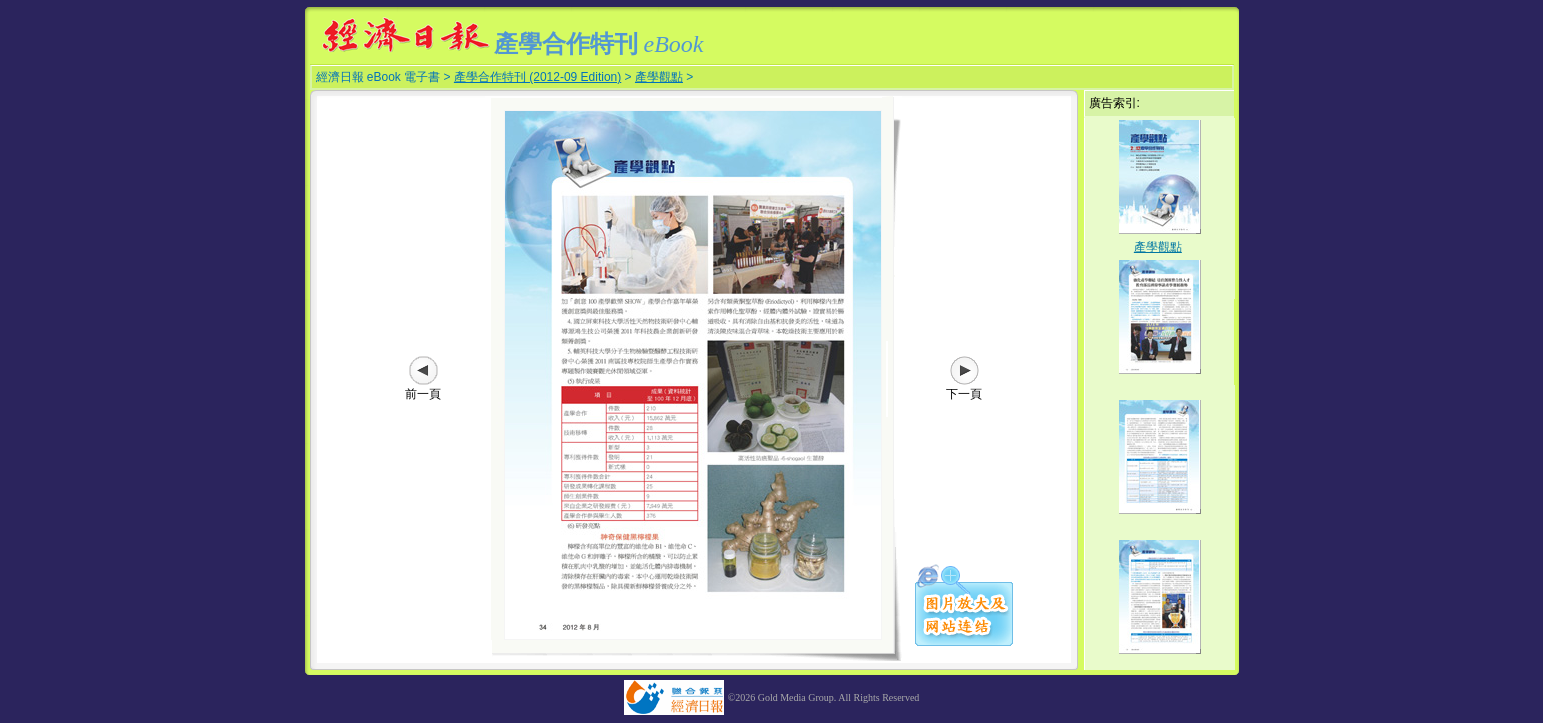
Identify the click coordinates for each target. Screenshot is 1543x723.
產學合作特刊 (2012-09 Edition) (537, 77)
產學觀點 (659, 77)
